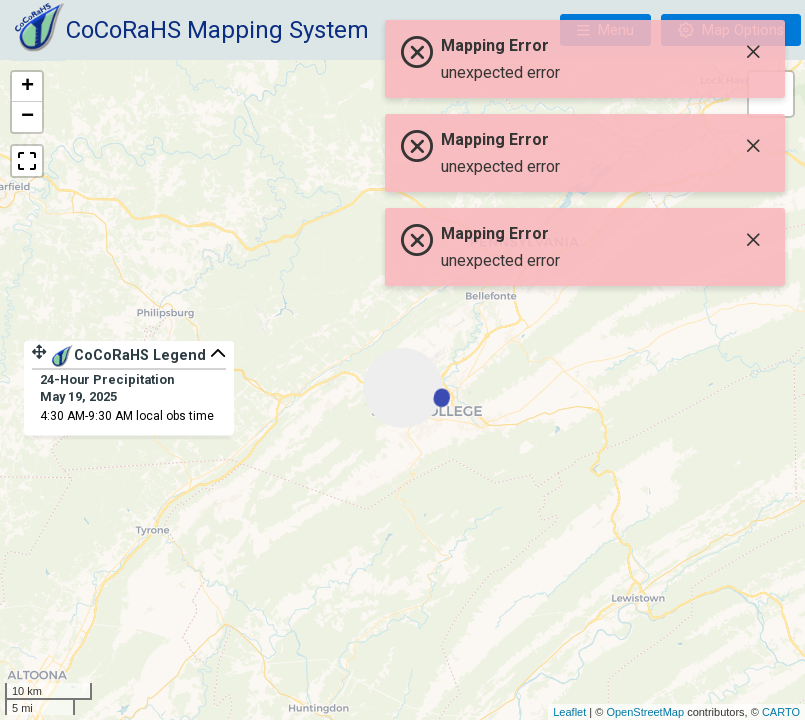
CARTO (781, 712)
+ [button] (27, 87)
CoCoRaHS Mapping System (217, 30)
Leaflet (569, 712)
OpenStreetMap (645, 712)
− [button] (27, 117)
